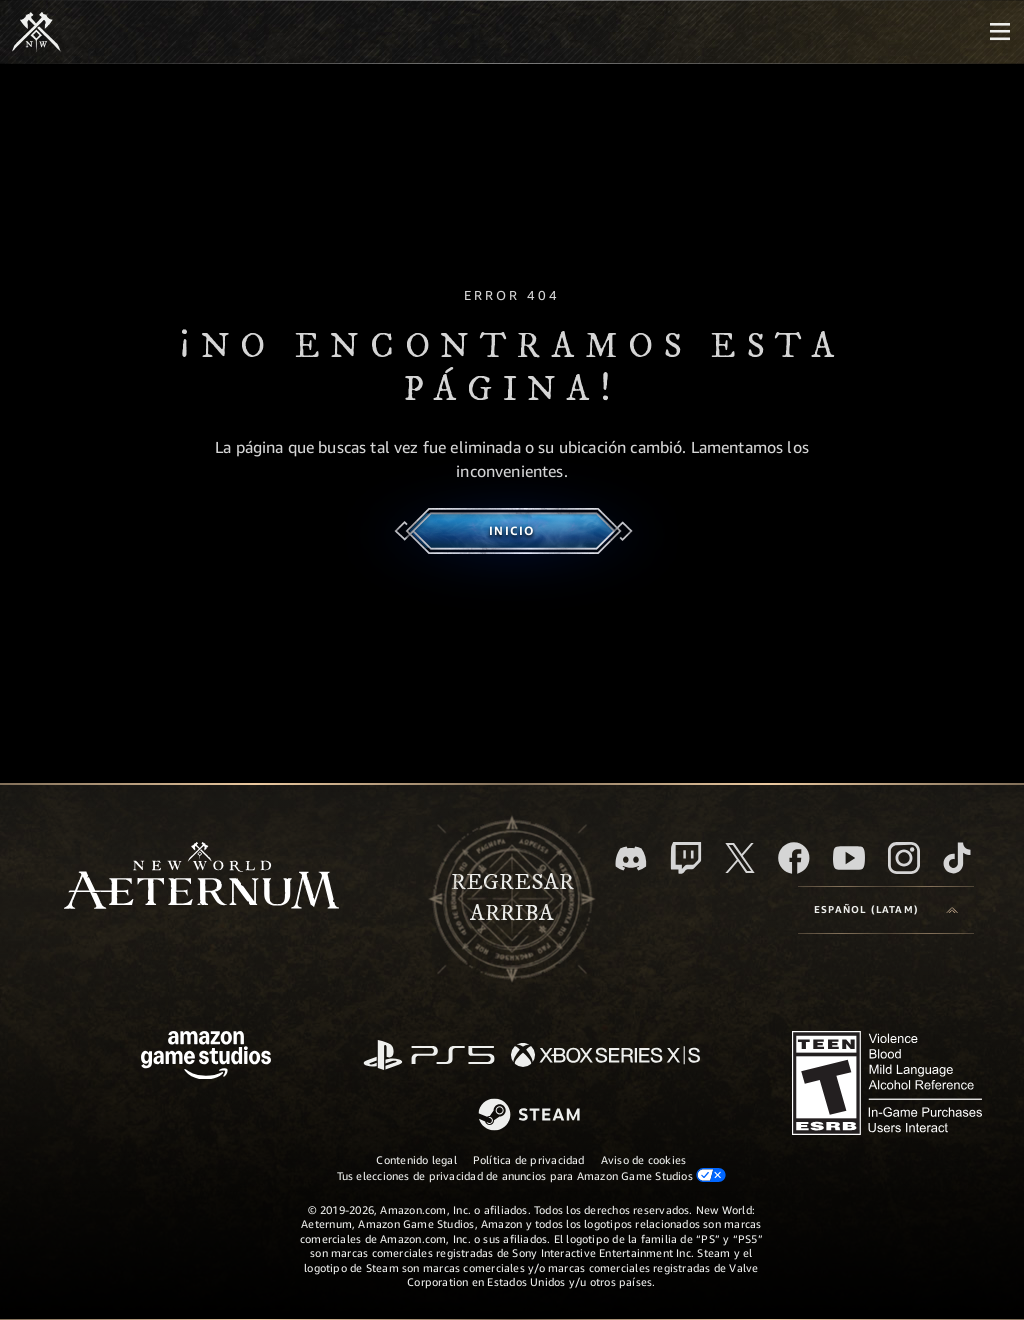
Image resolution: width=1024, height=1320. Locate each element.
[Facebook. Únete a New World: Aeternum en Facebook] (794, 858)
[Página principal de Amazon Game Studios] (206, 1057)
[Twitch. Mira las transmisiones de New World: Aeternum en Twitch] (686, 858)
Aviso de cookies (644, 1159)
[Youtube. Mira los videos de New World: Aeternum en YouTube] (849, 858)
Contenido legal (416, 1159)
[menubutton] (1000, 32)
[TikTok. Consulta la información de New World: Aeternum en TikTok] (957, 858)
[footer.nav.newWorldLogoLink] (201, 877)
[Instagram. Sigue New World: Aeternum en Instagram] (904, 858)
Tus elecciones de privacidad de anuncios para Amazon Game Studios (532, 1175)
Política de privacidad (529, 1159)
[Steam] (531, 1116)
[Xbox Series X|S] (605, 1056)
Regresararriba (512, 898)
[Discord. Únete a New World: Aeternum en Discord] (631, 858)
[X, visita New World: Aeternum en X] (740, 858)
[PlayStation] (429, 1056)
